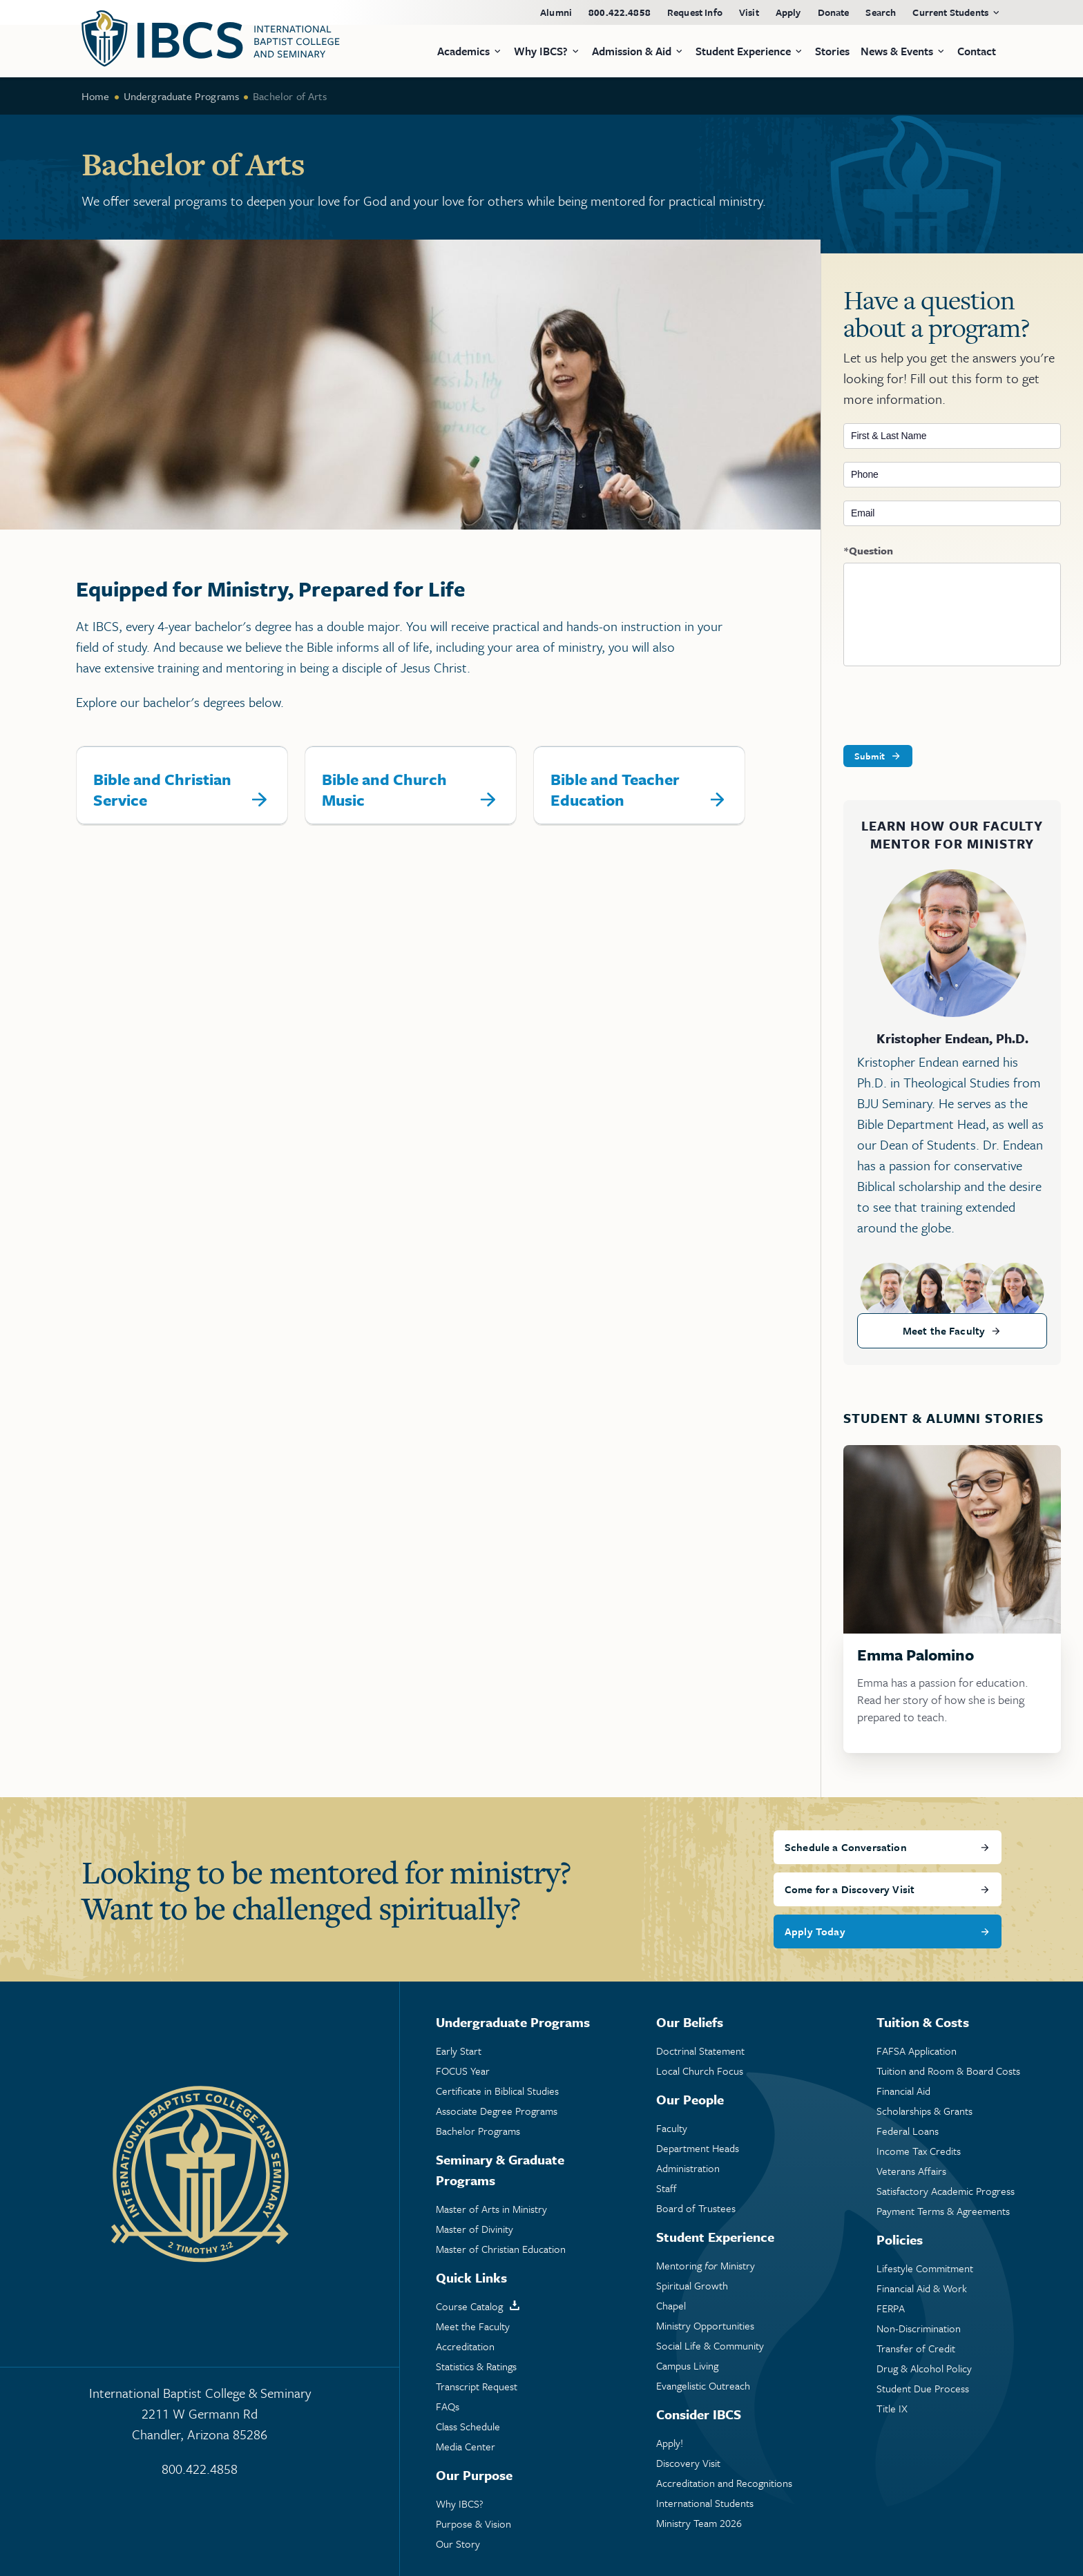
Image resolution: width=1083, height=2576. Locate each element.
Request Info (694, 12)
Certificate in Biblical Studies (497, 2091)
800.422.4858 (619, 12)
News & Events (897, 51)
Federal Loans (907, 2131)
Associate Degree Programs (496, 2111)
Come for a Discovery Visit (849, 1889)
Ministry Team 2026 (699, 2523)
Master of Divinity (474, 2229)
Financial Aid (903, 2091)
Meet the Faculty (944, 1330)
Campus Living (687, 2366)
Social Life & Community (710, 2345)
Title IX (892, 2408)
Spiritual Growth (692, 2285)
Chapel (671, 2305)
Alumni (556, 12)
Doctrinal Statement (700, 2051)
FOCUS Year (463, 2071)
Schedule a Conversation (846, 1846)
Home (96, 96)
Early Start (458, 2051)
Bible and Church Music (384, 789)
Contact (976, 51)
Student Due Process (922, 2388)
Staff (666, 2188)
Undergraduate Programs (182, 96)
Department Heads (697, 2148)
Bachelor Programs (478, 2131)
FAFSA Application (916, 2051)
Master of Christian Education (501, 2249)
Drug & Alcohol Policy (924, 2368)
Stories (832, 51)
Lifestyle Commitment (924, 2268)
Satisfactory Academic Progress (945, 2191)
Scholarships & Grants (924, 2111)
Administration (688, 2168)
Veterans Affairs (911, 2171)
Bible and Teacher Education (615, 789)
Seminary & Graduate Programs (500, 2169)
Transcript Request (476, 2386)
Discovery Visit (688, 2463)
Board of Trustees (696, 2208)
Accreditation (465, 2346)
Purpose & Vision (473, 2524)
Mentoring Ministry (705, 2265)
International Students (705, 2503)
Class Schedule (468, 2426)
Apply (788, 12)
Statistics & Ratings (476, 2366)
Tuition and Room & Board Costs (948, 2071)
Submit (869, 756)
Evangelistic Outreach (703, 2386)
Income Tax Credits (918, 2151)
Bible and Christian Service (162, 789)
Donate (834, 12)
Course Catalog (469, 2306)
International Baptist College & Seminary (199, 2414)
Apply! (669, 2443)
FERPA (890, 2308)
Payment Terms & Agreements (943, 2211)
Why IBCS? (459, 2504)
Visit (749, 12)
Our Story (458, 2544)
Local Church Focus (699, 2071)
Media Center (465, 2446)
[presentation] (948, 706)
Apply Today (815, 1931)
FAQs (447, 2406)
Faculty (671, 2128)
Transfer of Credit (915, 2348)
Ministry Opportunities (705, 2325)
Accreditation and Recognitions (724, 2483)
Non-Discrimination (918, 2328)
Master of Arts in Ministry (491, 2209)
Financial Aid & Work (921, 2288)
